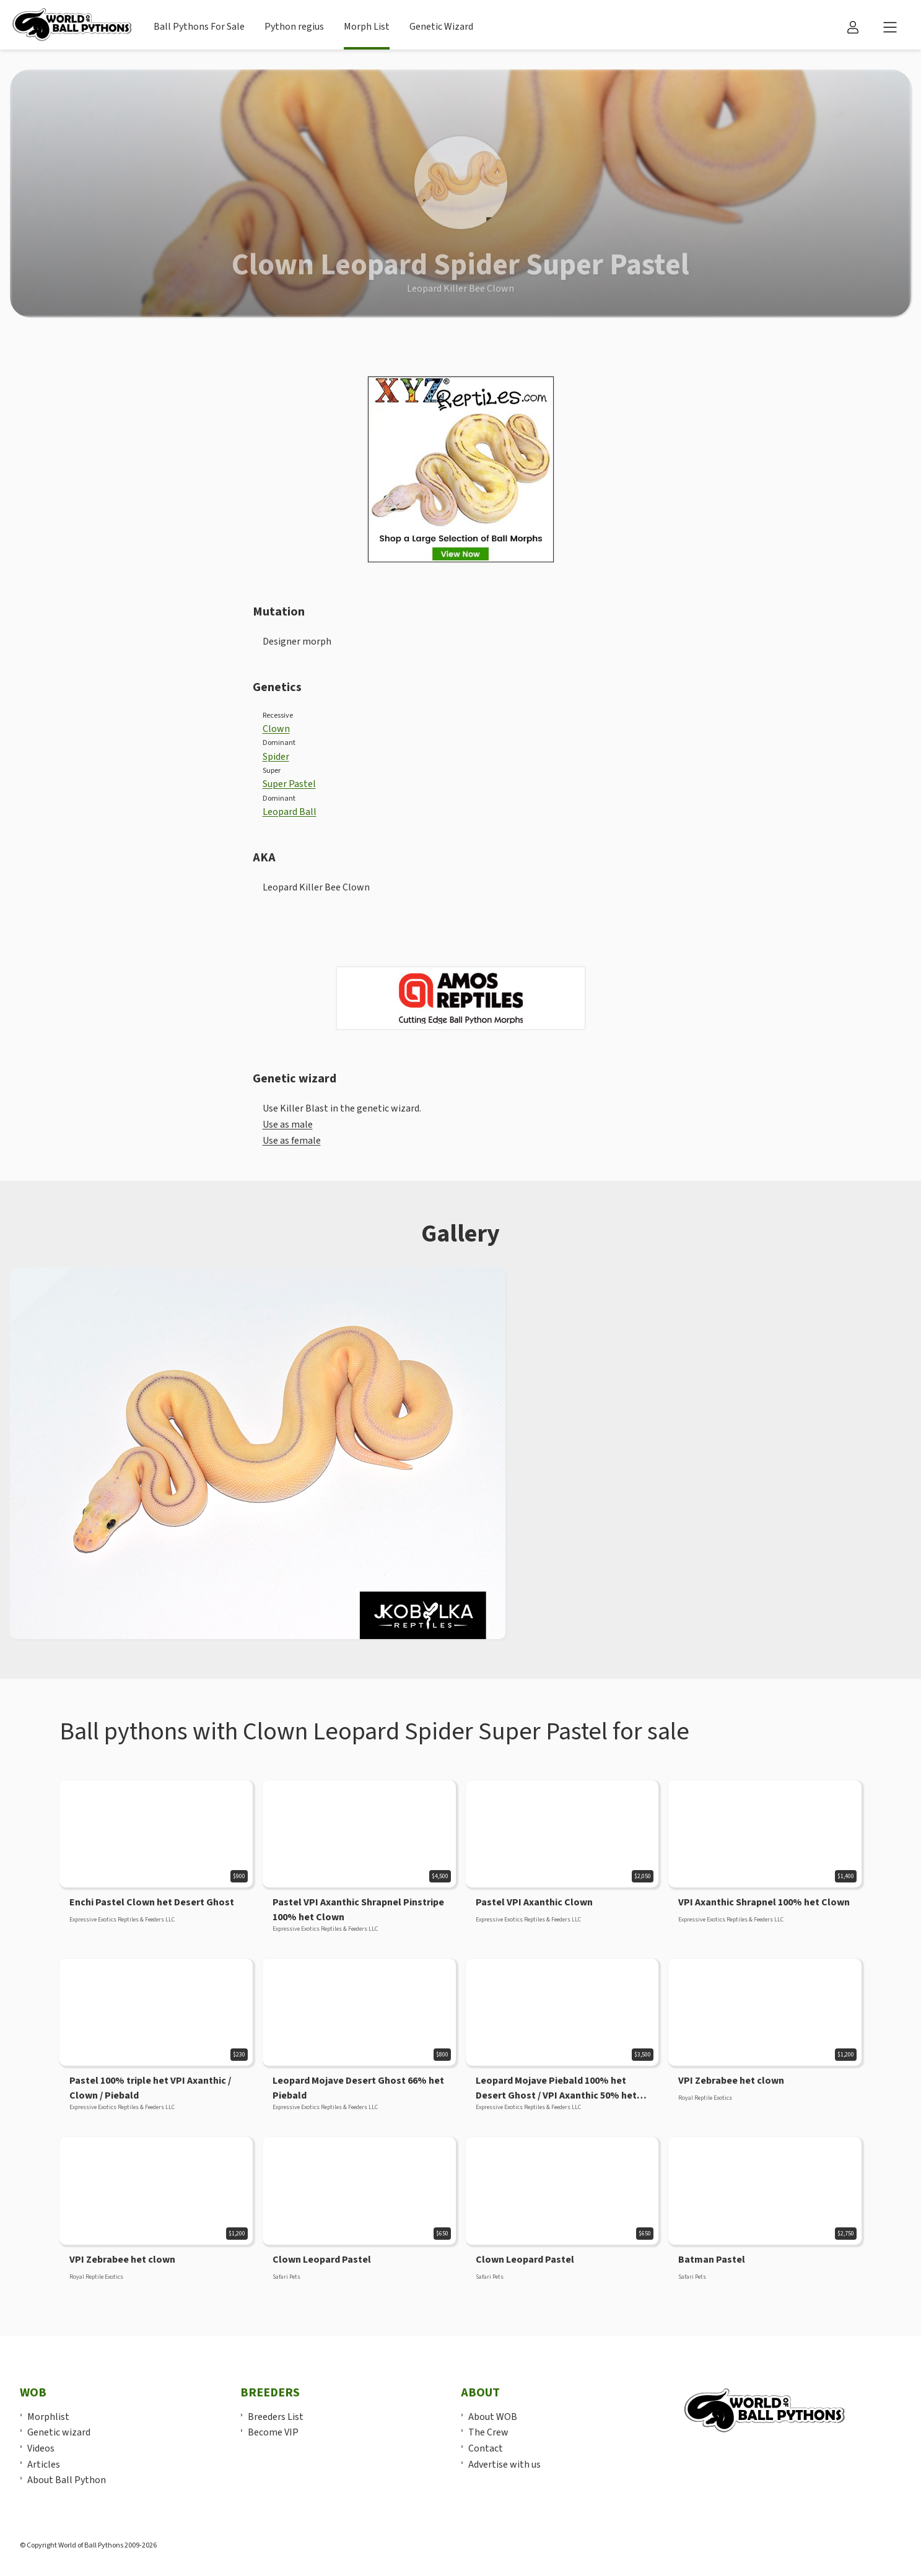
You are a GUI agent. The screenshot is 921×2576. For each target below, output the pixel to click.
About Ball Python (66, 2480)
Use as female (292, 1140)
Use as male (288, 1124)
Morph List (367, 26)
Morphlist (48, 2417)
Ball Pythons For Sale (199, 26)
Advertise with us (504, 2464)
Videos (41, 2448)
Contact (485, 2448)
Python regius (294, 26)
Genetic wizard (58, 2432)
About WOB (492, 2417)
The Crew (488, 2432)
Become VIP (273, 2432)
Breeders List (275, 2417)
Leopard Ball (289, 812)
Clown (276, 729)
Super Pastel (289, 784)
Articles (43, 2464)
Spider (276, 757)
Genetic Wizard (441, 26)
